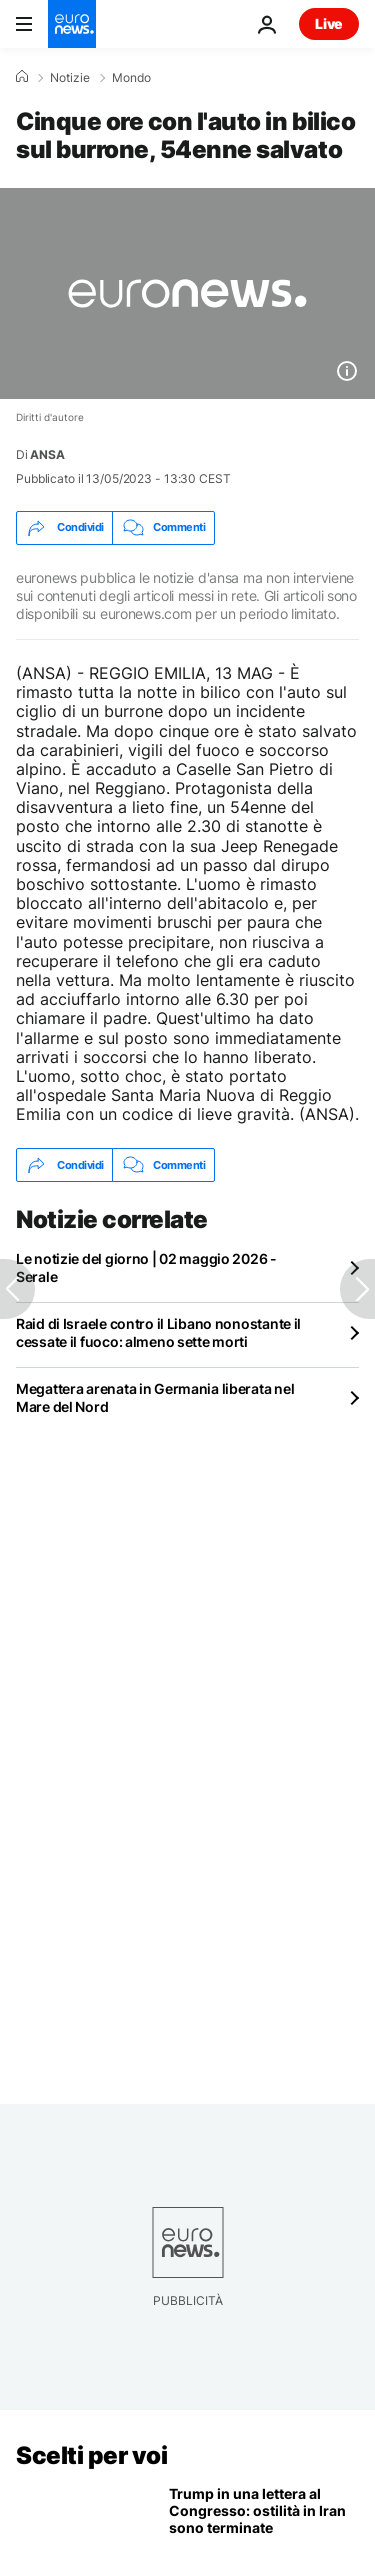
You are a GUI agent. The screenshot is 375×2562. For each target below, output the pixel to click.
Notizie (70, 78)
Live (329, 23)
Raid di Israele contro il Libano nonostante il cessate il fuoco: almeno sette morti (158, 1332)
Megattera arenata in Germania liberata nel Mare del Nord (155, 1397)
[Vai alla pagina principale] (72, 24)
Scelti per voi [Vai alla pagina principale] (91, 2455)
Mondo (131, 78)
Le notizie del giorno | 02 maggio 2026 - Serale (146, 1267)
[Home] (22, 77)
